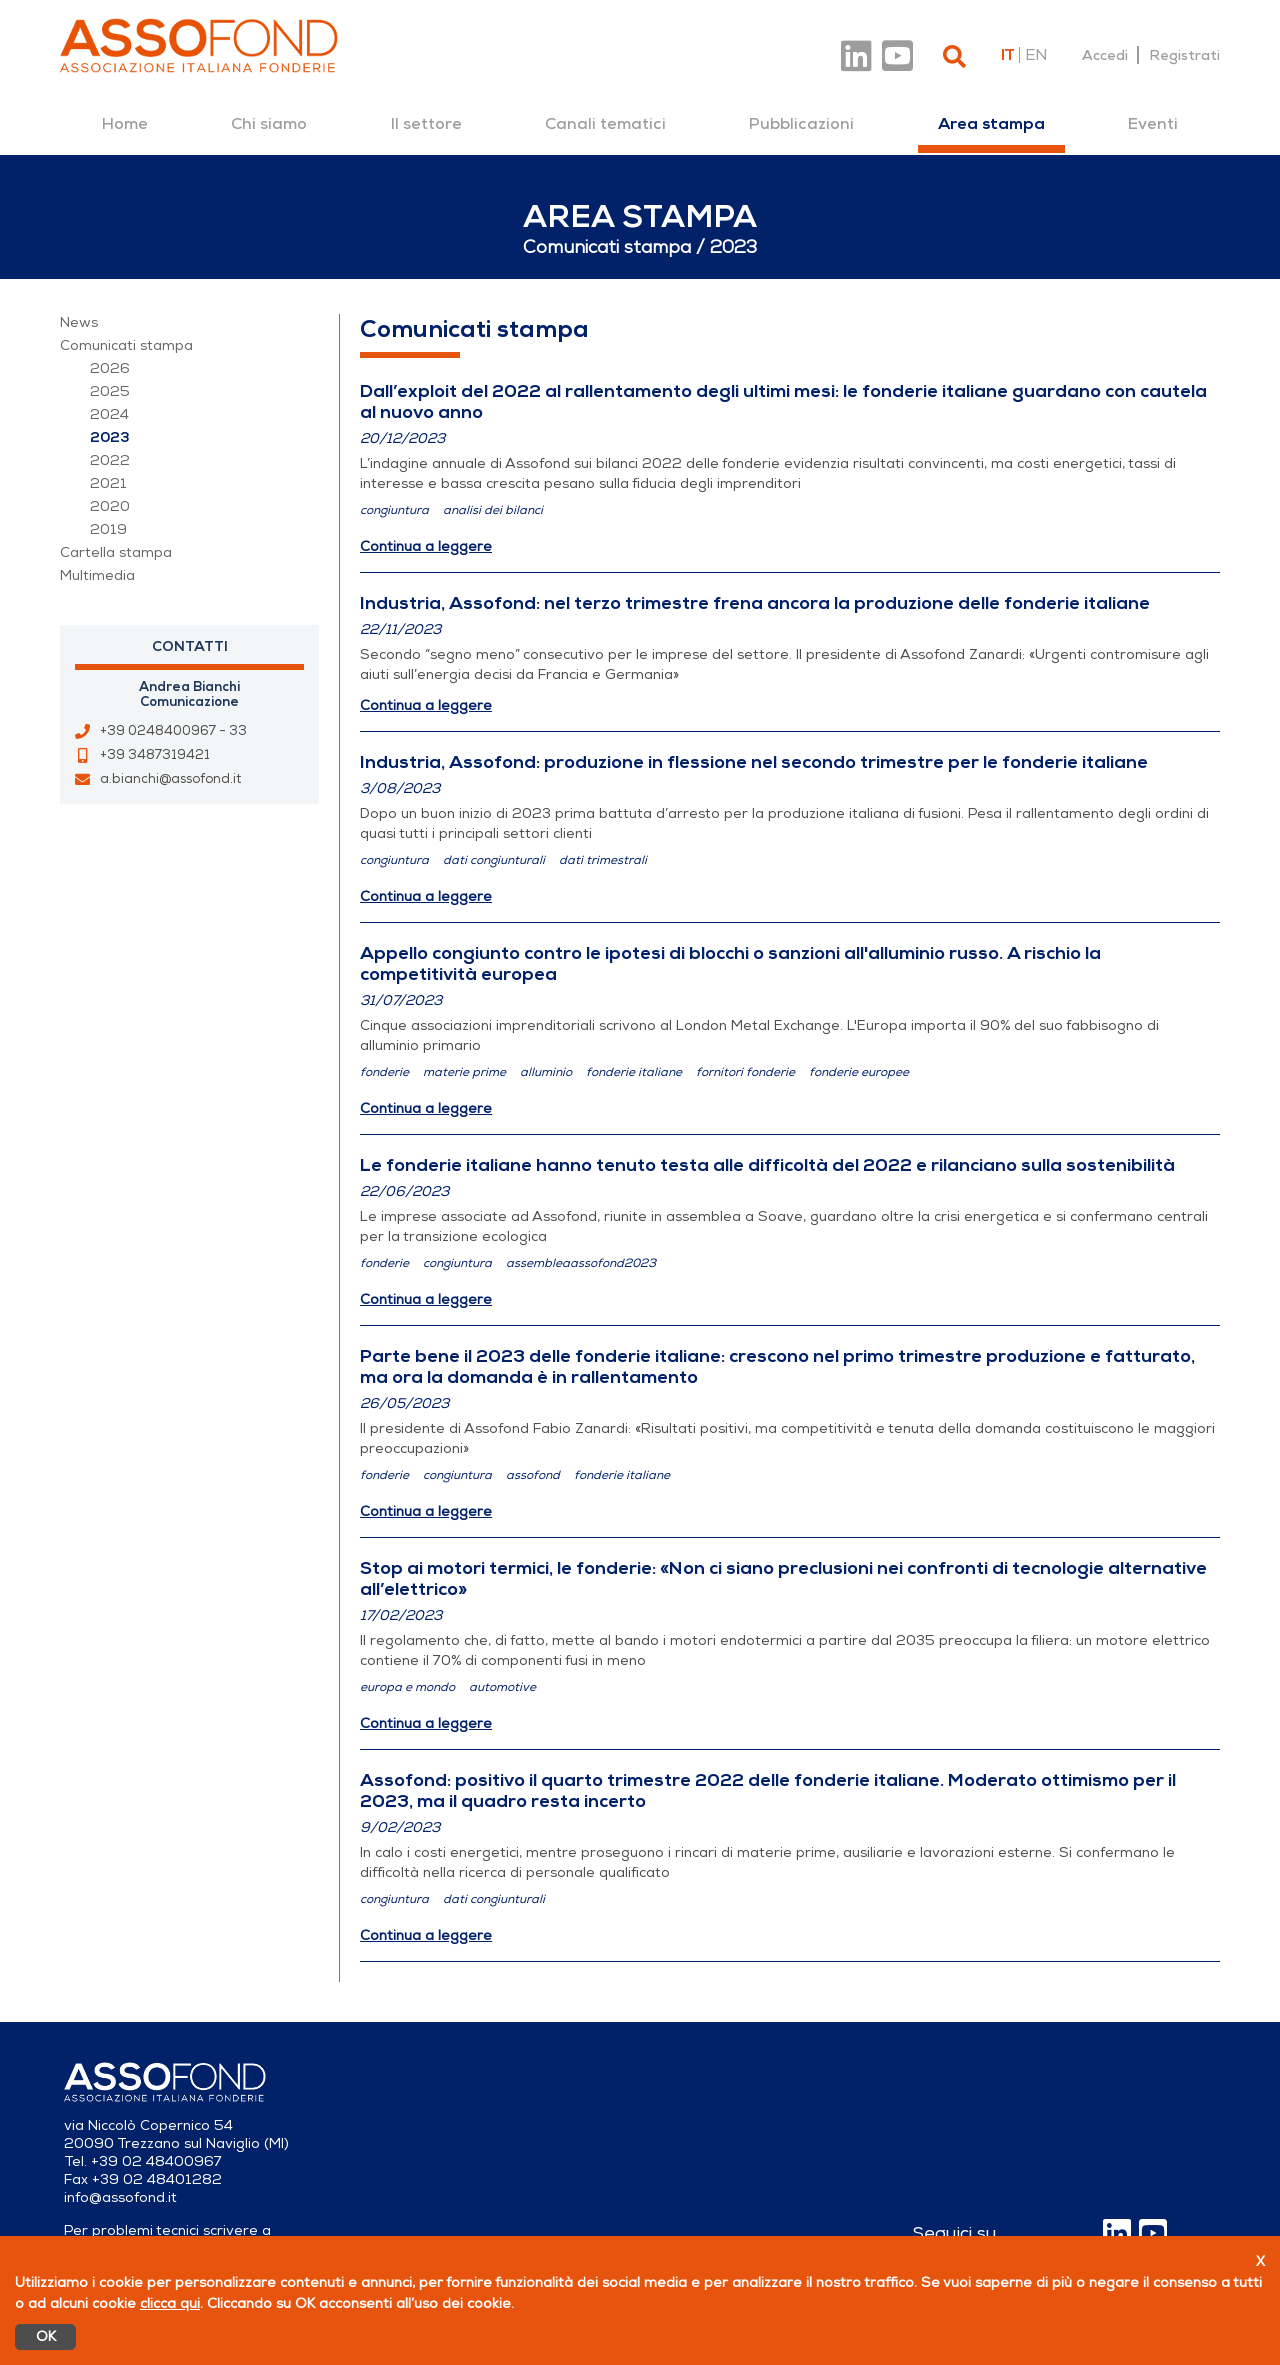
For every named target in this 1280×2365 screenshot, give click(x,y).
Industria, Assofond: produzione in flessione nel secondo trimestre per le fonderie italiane (754, 762)
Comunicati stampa (126, 345)
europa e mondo (407, 1687)
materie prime (464, 1072)
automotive (502, 1687)
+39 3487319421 (155, 755)
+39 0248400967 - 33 (173, 731)
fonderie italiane (634, 1072)
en (1036, 55)
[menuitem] (125, 124)
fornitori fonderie (745, 1072)
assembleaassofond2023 (581, 1263)
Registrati (1184, 55)
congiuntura (394, 510)
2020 (110, 506)
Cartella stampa (116, 552)
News (79, 322)
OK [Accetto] (46, 2336)
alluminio (546, 1072)
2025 (110, 391)
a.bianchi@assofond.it (170, 779)
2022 (110, 460)
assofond (533, 1475)
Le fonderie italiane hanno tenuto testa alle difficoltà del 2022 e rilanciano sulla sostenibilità (767, 1165)
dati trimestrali (603, 860)
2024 (109, 414)
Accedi (1105, 55)
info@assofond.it (120, 2197)
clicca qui (170, 2303)
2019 (108, 529)
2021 (108, 483)
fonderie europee (859, 1072)
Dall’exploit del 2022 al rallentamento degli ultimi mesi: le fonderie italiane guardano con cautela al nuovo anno (783, 401)
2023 (110, 437)
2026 (110, 368)
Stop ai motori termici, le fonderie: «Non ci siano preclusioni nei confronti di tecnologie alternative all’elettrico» (783, 1578)
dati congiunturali (494, 860)
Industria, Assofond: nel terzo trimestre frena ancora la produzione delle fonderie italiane (755, 603)
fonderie (384, 1072)
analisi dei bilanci (493, 510)
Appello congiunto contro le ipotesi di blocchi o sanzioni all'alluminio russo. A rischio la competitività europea (730, 963)
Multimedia (97, 575)
